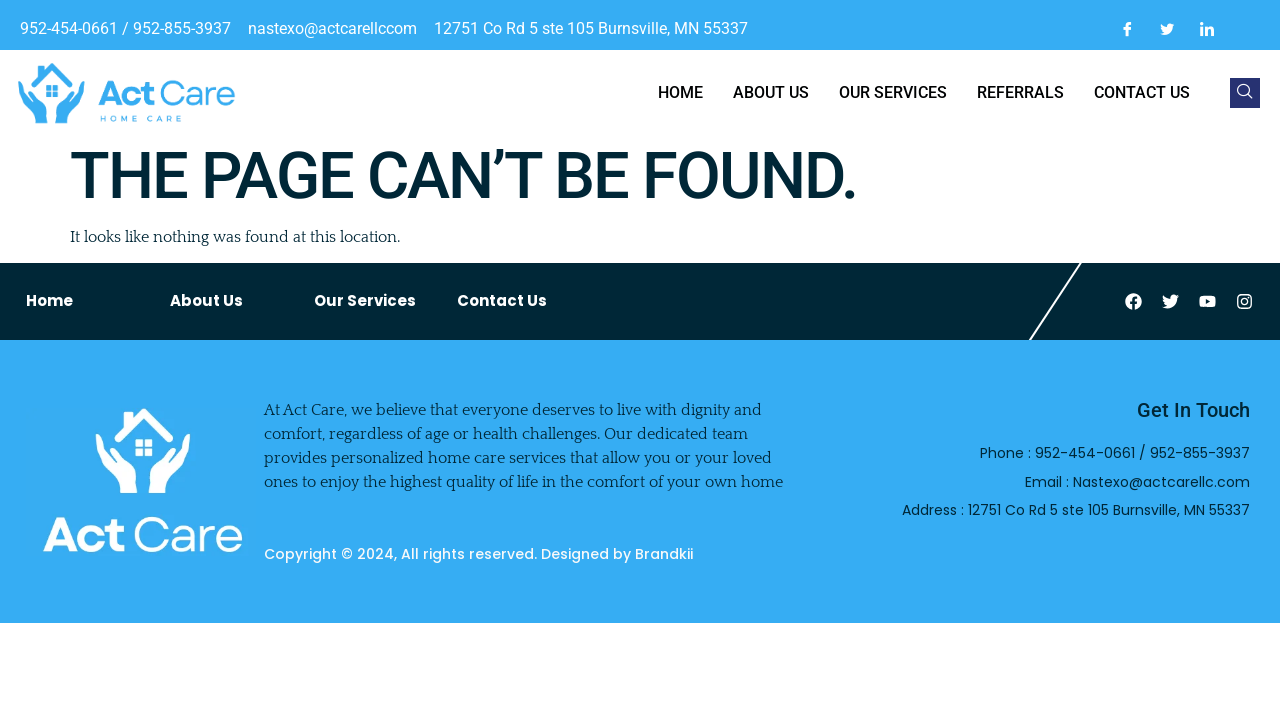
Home (680, 92)
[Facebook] (1127, 29)
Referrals (1020, 92)
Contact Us (502, 300)
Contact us (1142, 92)
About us (771, 92)
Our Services (893, 92)
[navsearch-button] (1245, 93)
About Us (206, 300)
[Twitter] (1167, 29)
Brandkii (664, 554)
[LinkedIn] (1207, 29)
